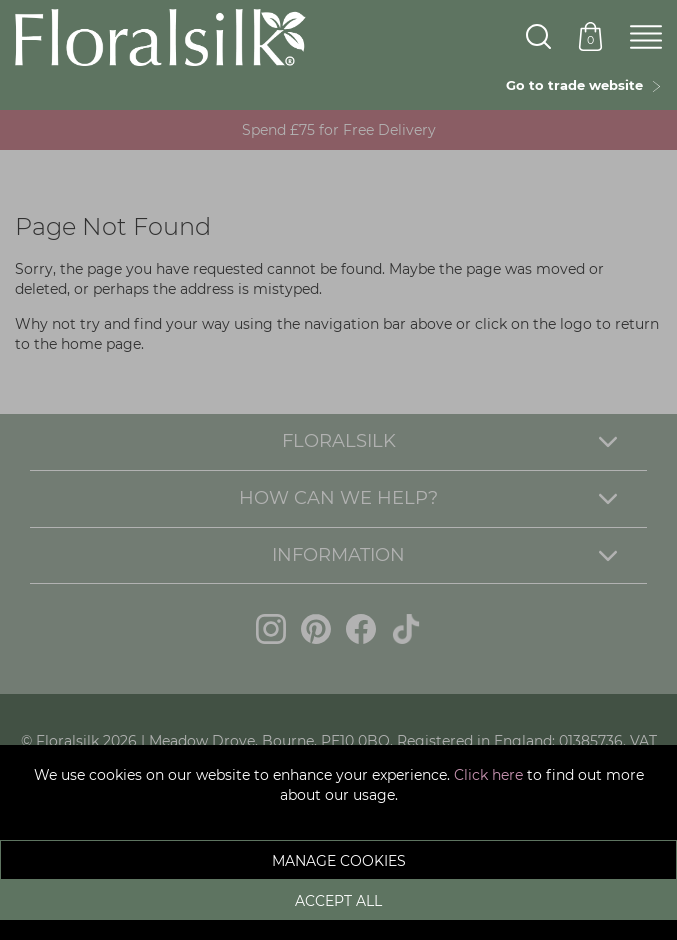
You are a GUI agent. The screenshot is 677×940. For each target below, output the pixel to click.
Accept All (338, 901)
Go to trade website (584, 85)
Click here (488, 775)
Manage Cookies (339, 861)
